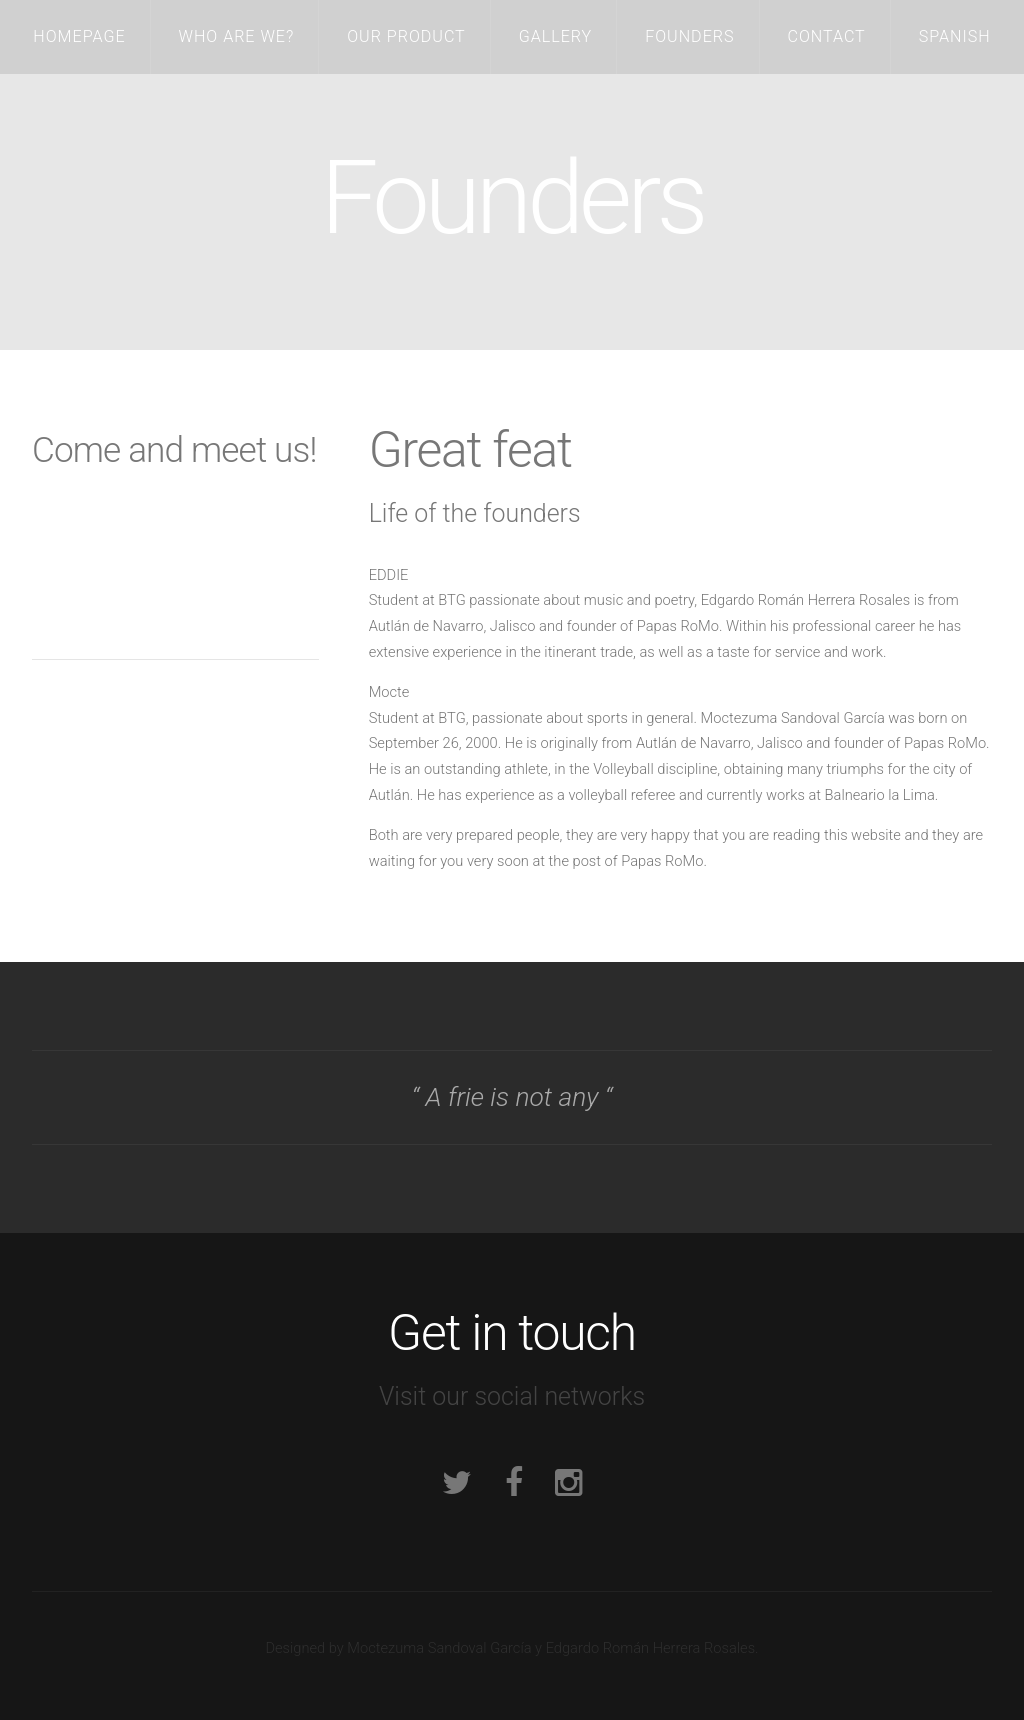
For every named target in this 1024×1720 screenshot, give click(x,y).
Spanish (955, 36)
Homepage (79, 36)
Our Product (406, 36)
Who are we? (237, 36)
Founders (689, 36)
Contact (826, 36)
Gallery (556, 36)
